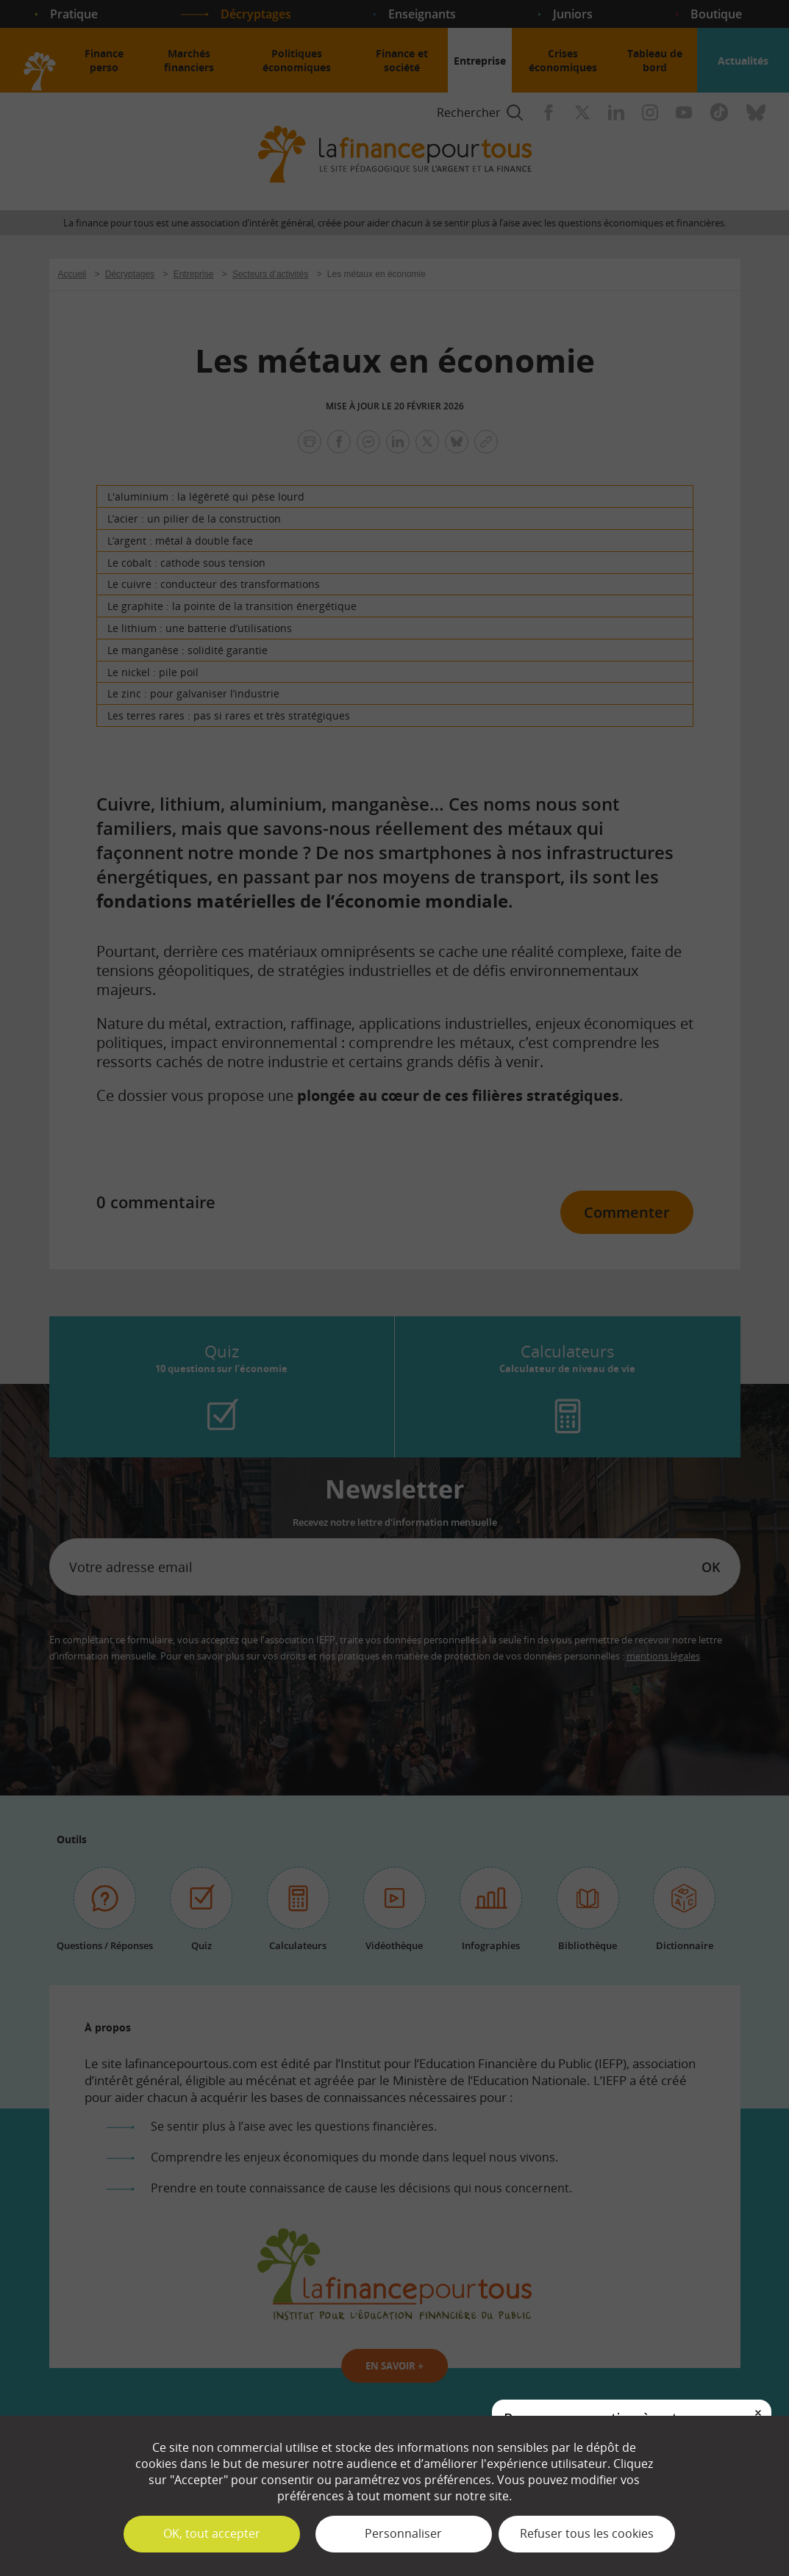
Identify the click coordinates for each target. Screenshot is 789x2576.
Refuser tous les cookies (587, 2533)
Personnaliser (403, 2533)
